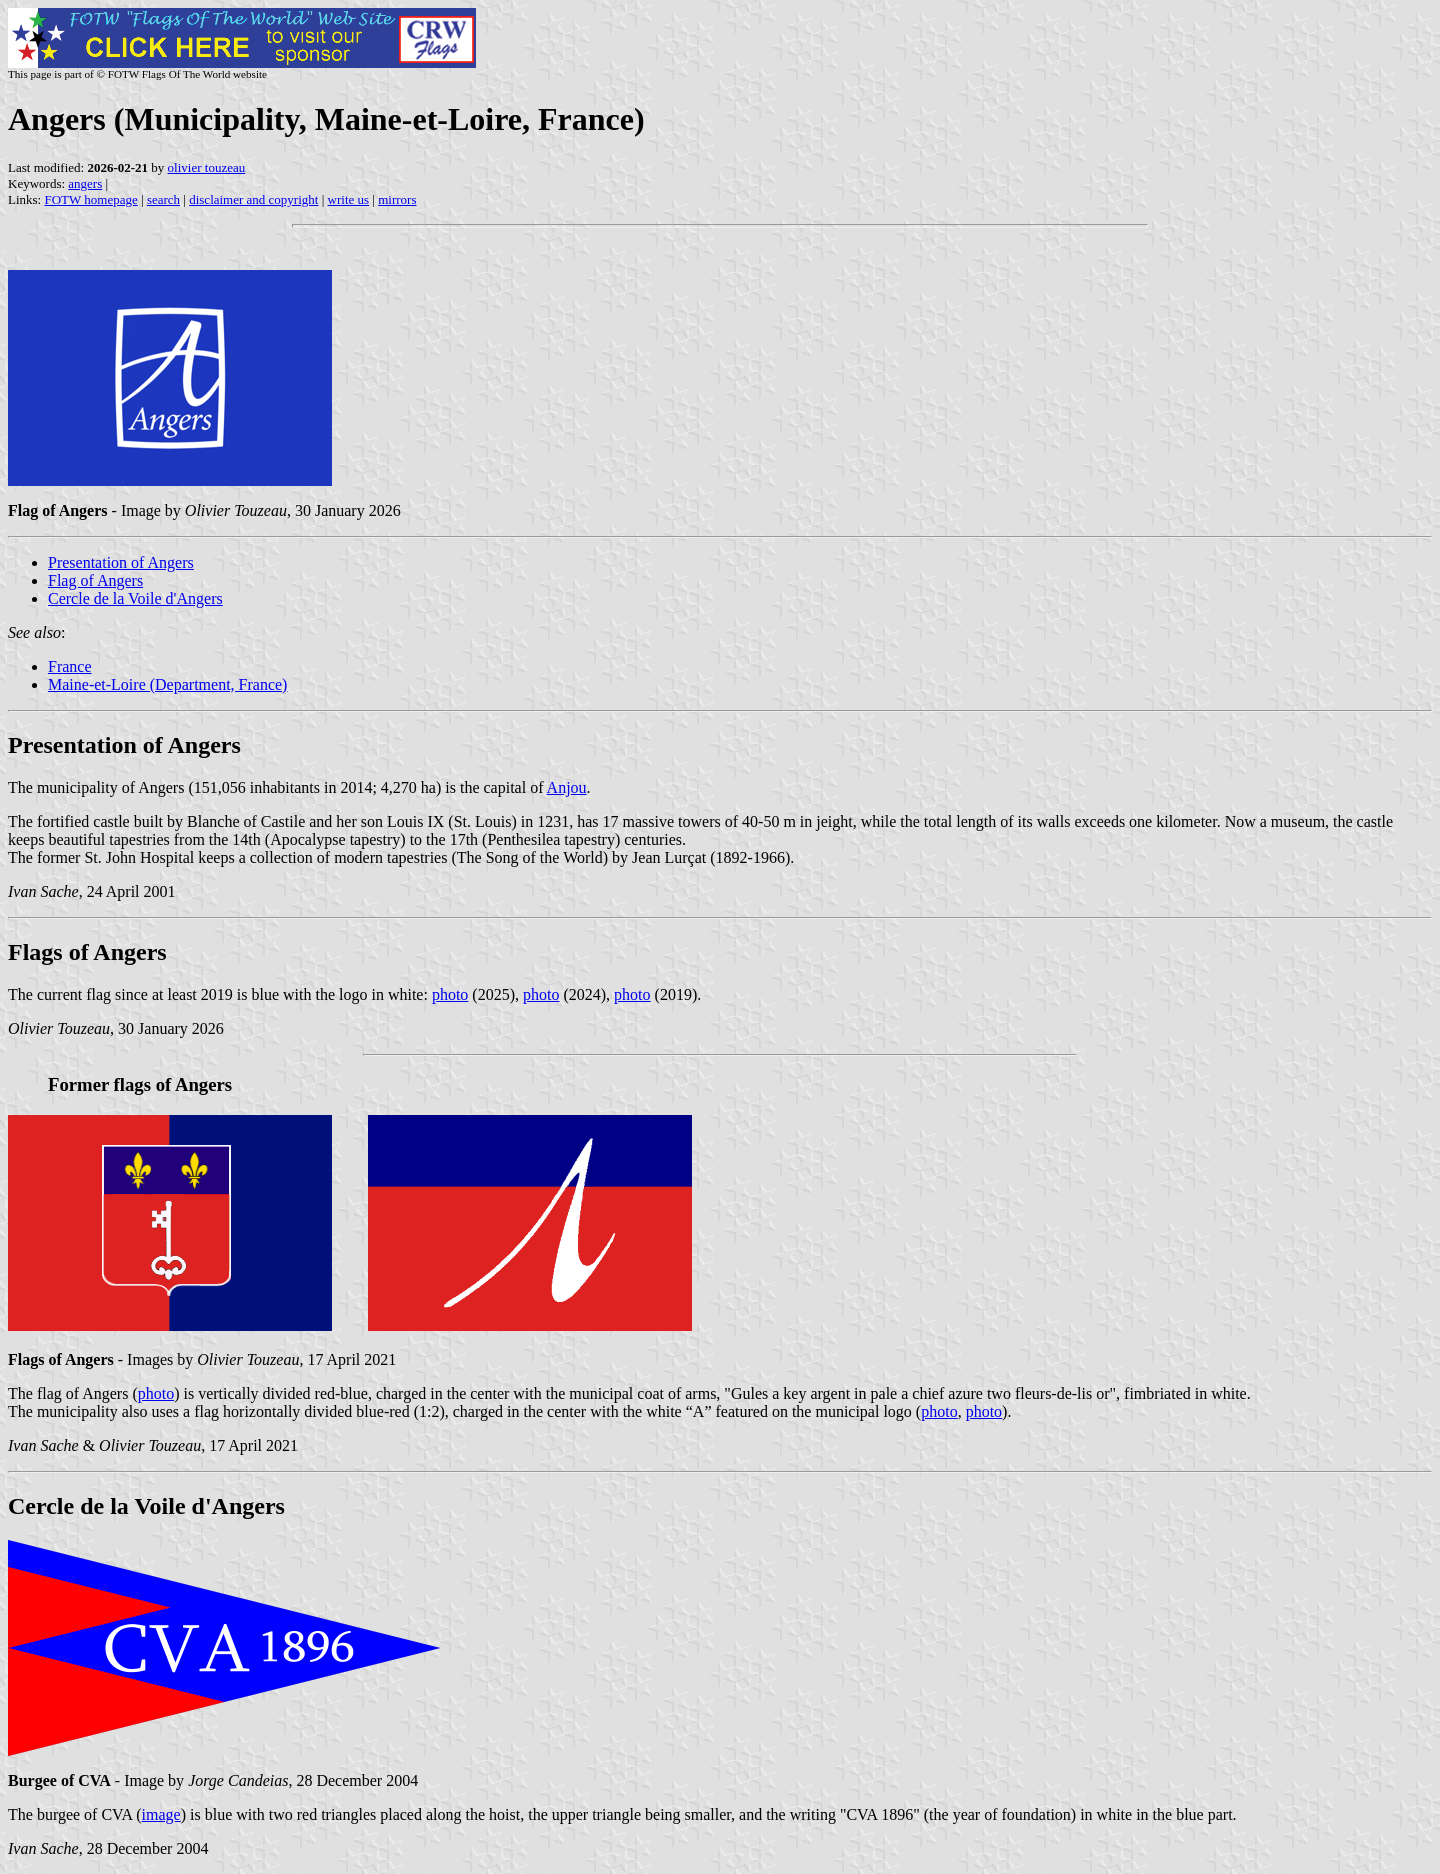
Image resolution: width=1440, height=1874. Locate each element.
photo (450, 994)
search (163, 199)
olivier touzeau (207, 167)
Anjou (567, 787)
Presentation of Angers (121, 562)
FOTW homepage (90, 199)
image (161, 1814)
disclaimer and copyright (253, 199)
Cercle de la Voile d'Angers (135, 598)
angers (85, 183)
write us (349, 199)
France (70, 666)
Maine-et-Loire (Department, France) (167, 684)
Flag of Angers (95, 580)
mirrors (397, 199)
